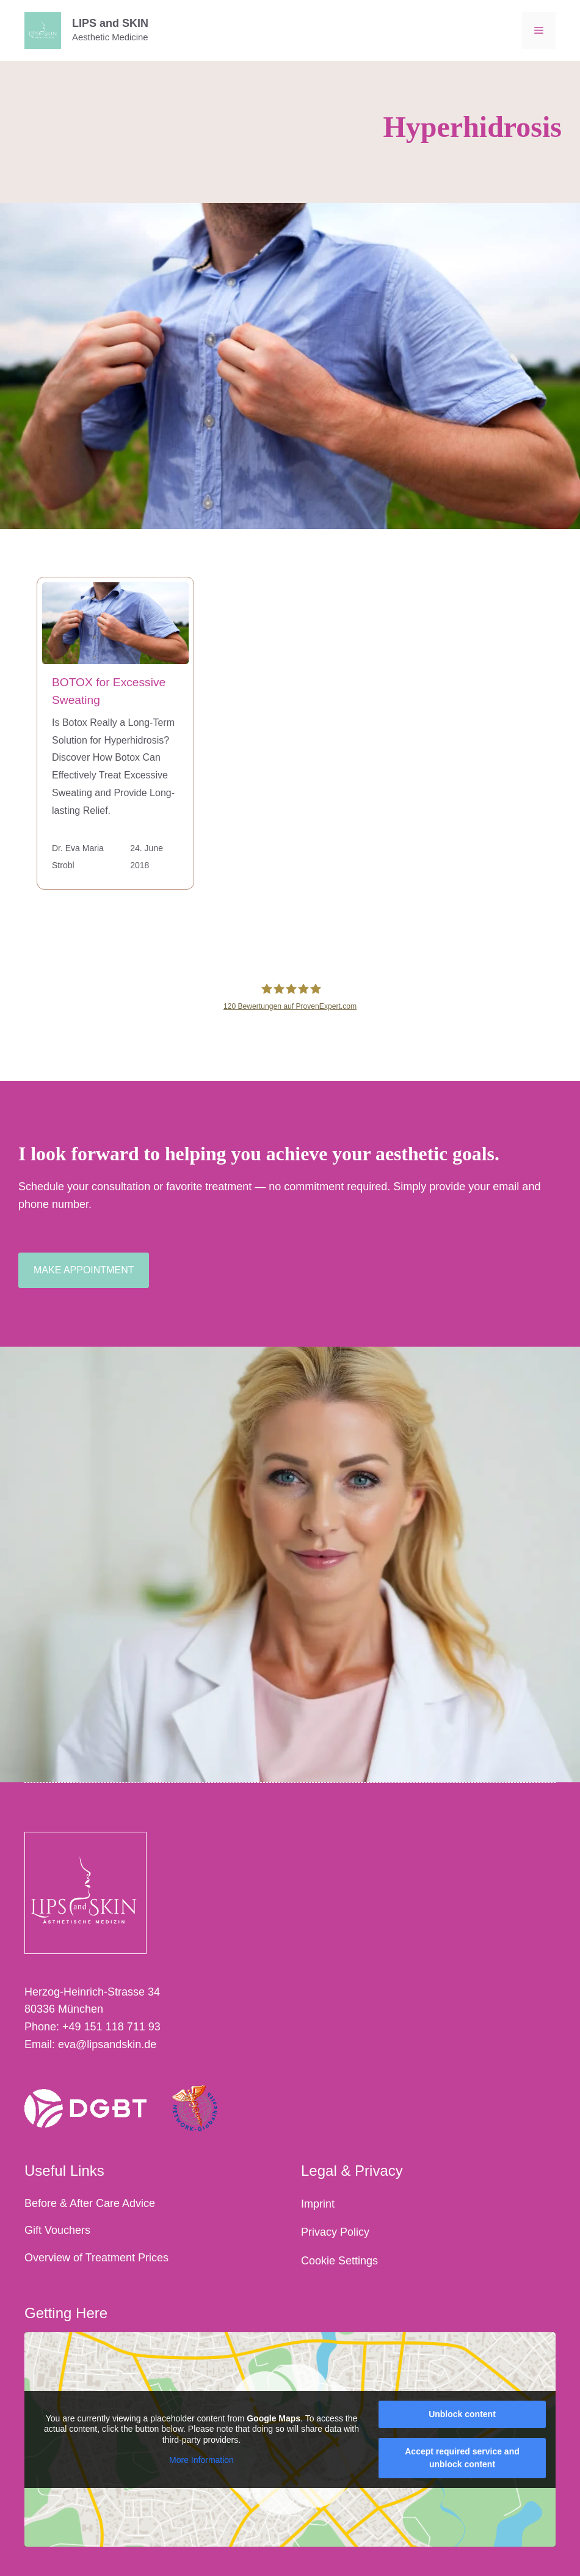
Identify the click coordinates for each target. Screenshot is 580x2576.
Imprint (318, 2204)
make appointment (84, 1270)
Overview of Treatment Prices (96, 2258)
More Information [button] (201, 2460)
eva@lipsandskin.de (107, 2044)
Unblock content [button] (462, 2414)
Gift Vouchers (57, 2230)
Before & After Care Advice (89, 2203)
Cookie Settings (339, 2261)
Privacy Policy (335, 2232)
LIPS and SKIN (110, 23)
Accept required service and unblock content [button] (462, 2457)
